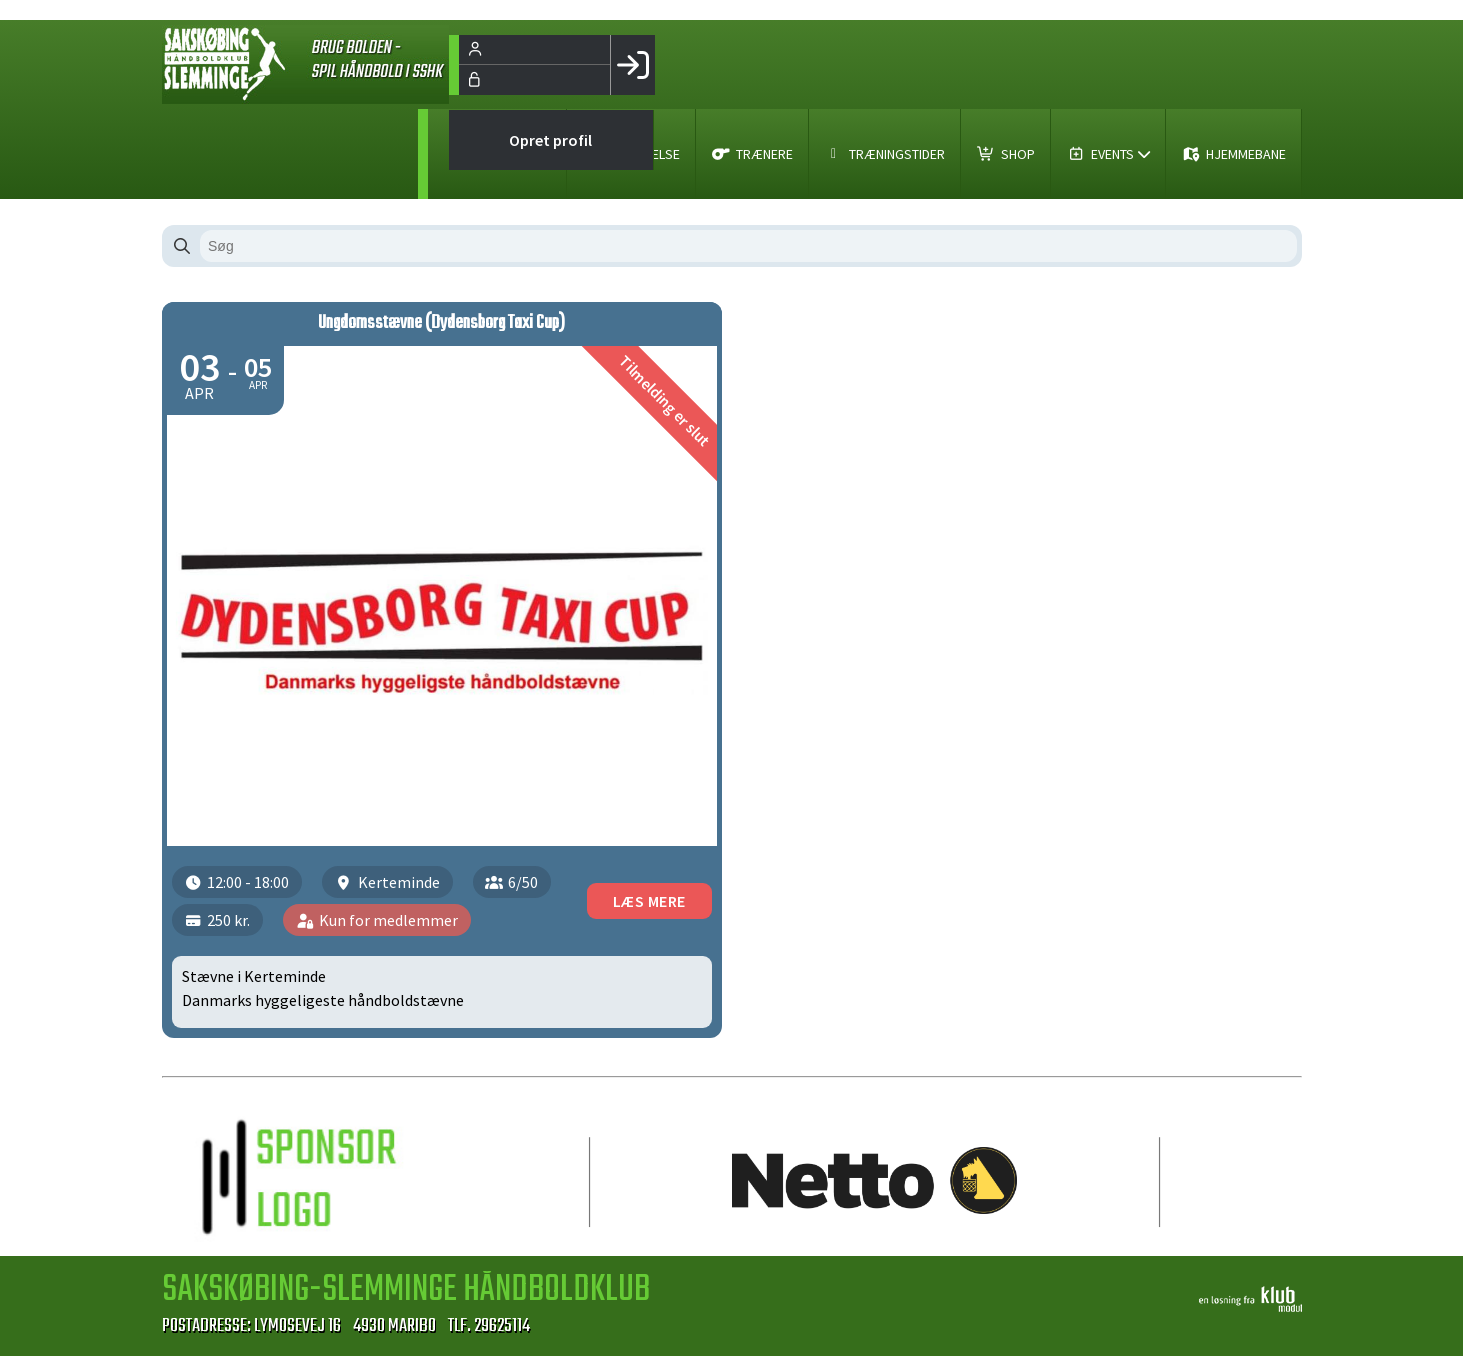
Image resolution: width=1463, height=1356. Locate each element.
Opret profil (550, 140)
